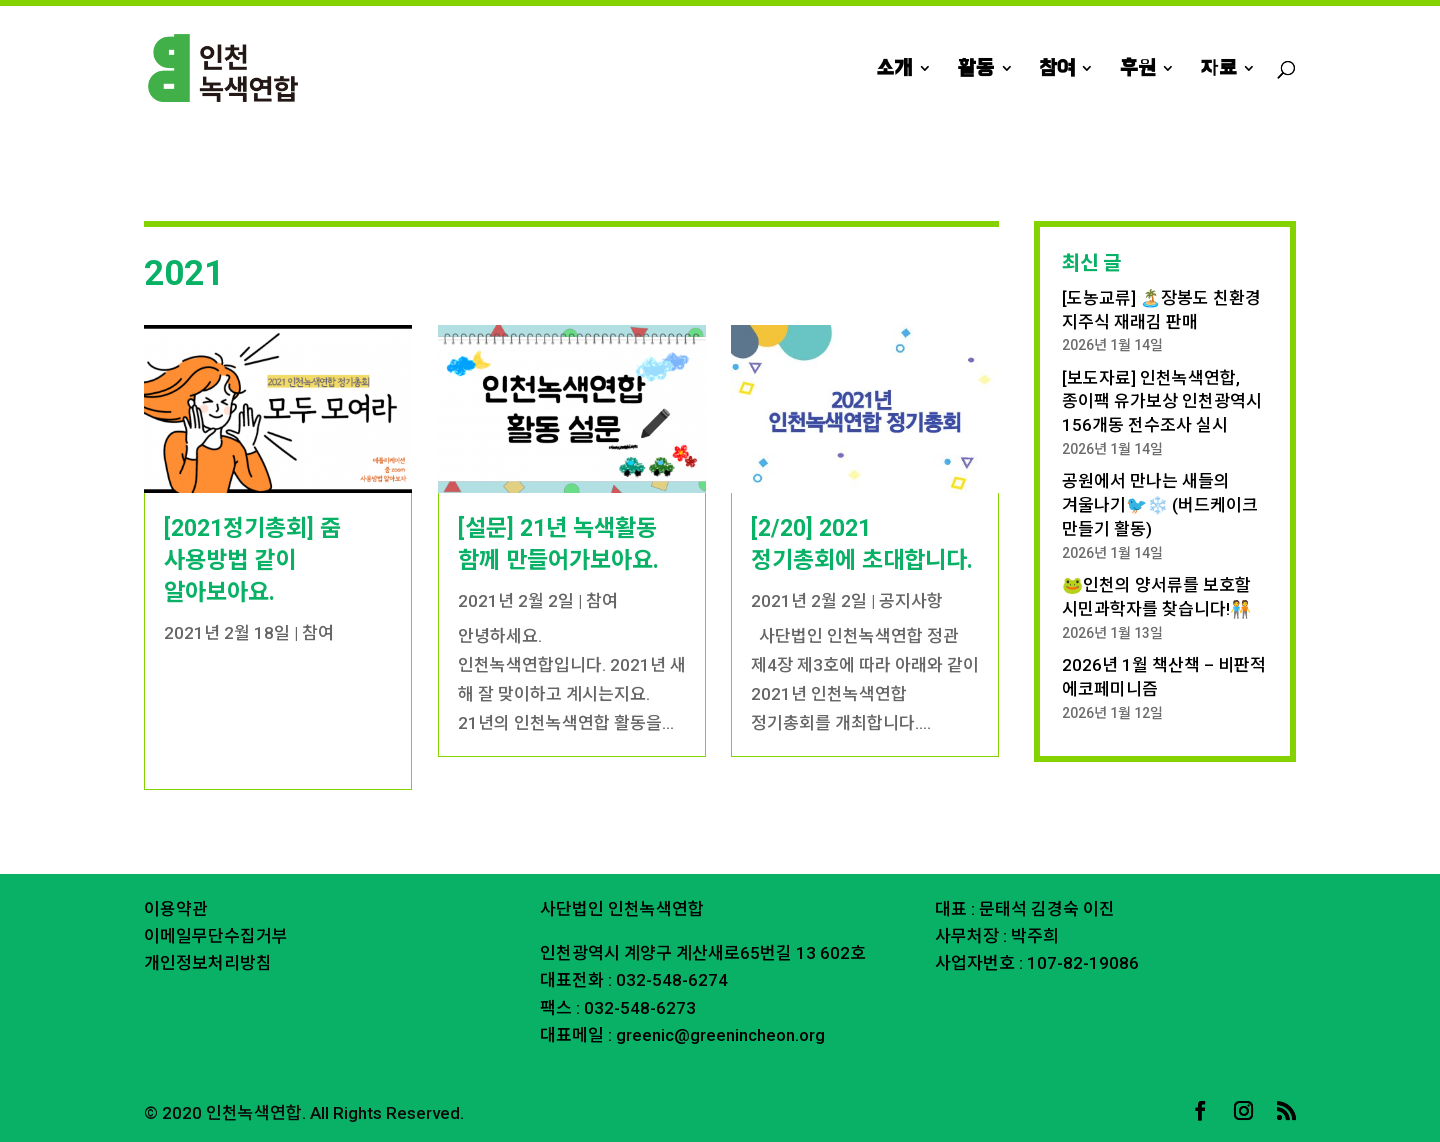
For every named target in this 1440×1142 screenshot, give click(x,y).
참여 (1057, 70)
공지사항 (911, 601)
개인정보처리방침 (208, 963)
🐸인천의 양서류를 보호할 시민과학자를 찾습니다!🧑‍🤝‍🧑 (1156, 597)
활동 (976, 70)
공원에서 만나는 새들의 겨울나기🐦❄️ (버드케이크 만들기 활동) (1160, 505)
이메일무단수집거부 (216, 936)
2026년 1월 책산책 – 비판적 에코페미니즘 (1164, 677)
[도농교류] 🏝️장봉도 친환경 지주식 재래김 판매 (1161, 310)
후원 (1137, 70)
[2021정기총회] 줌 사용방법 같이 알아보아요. (252, 560)
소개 (894, 70)
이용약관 (176, 909)
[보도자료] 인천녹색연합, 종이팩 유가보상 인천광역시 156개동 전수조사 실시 (1162, 402)
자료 (1218, 70)
